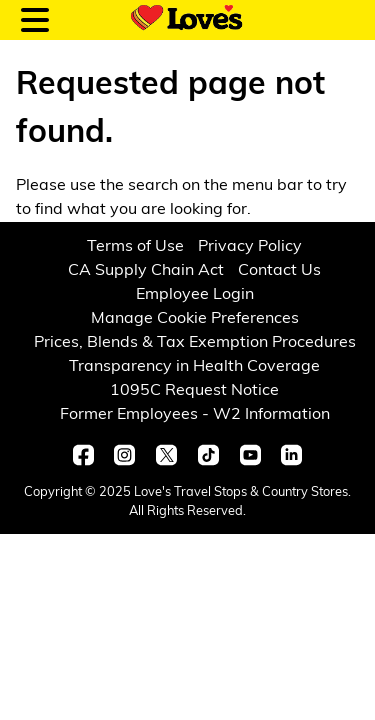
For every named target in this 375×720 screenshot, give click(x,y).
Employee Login (195, 295)
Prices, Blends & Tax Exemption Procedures (195, 343)
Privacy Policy (250, 247)
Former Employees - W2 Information (195, 415)
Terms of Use (135, 247)
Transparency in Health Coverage (194, 367)
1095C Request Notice (194, 391)
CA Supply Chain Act (146, 271)
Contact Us (279, 271)
